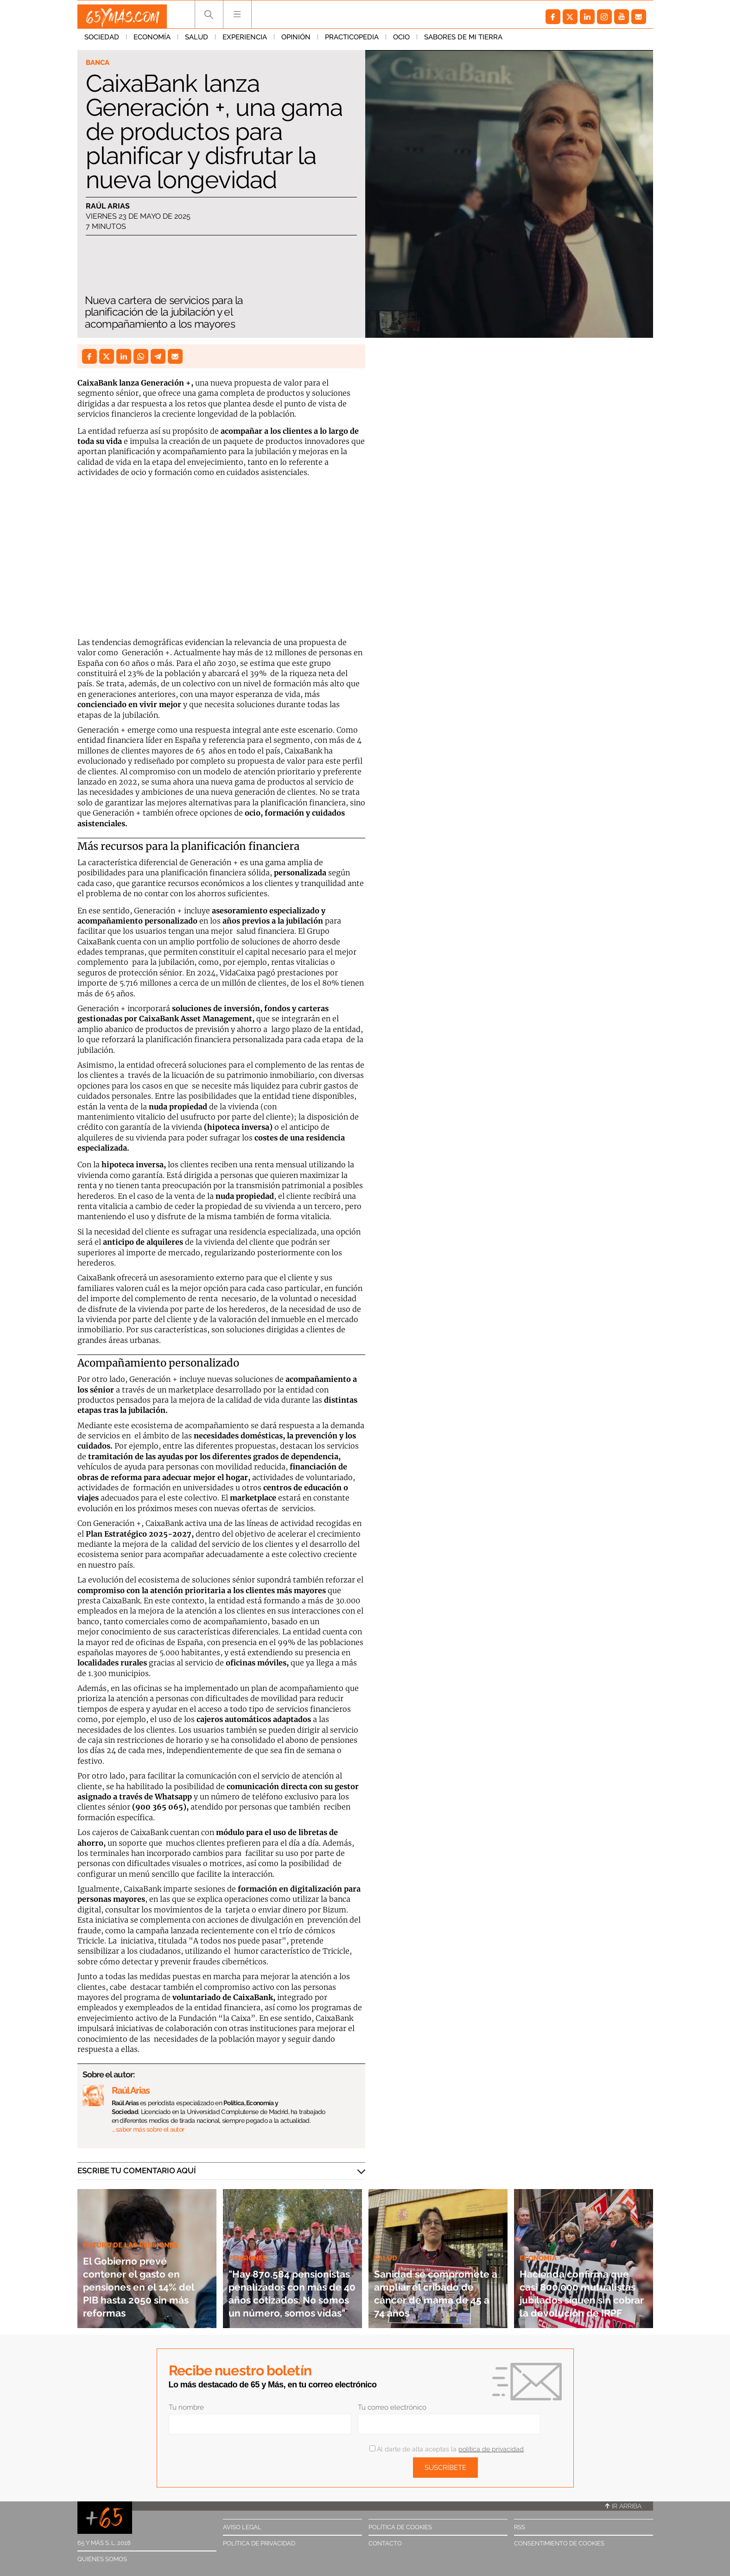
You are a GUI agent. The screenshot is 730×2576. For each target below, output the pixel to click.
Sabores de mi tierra (463, 41)
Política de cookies (400, 2527)
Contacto (385, 2543)
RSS (519, 2527)
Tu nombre (186, 2407)
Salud (196, 41)
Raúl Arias (108, 207)
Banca (99, 63)
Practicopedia (352, 41)
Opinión (296, 41)
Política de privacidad (259, 2543)
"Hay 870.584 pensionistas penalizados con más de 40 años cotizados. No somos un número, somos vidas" (292, 2273)
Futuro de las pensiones (136, 2231)
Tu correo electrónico (392, 2407)
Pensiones (251, 2218)
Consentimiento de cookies (559, 2543)
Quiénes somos (102, 2559)
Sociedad (101, 41)
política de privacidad (491, 2449)
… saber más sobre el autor (148, 2129)
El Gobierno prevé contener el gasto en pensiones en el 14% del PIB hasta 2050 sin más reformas (141, 2280)
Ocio (401, 41)
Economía (152, 41)
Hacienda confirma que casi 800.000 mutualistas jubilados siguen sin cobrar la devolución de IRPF (583, 2280)
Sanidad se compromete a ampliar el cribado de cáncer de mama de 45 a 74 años (436, 2286)
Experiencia (244, 41)
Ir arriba (623, 2506)
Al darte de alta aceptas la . (447, 2449)
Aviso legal (242, 2527)
